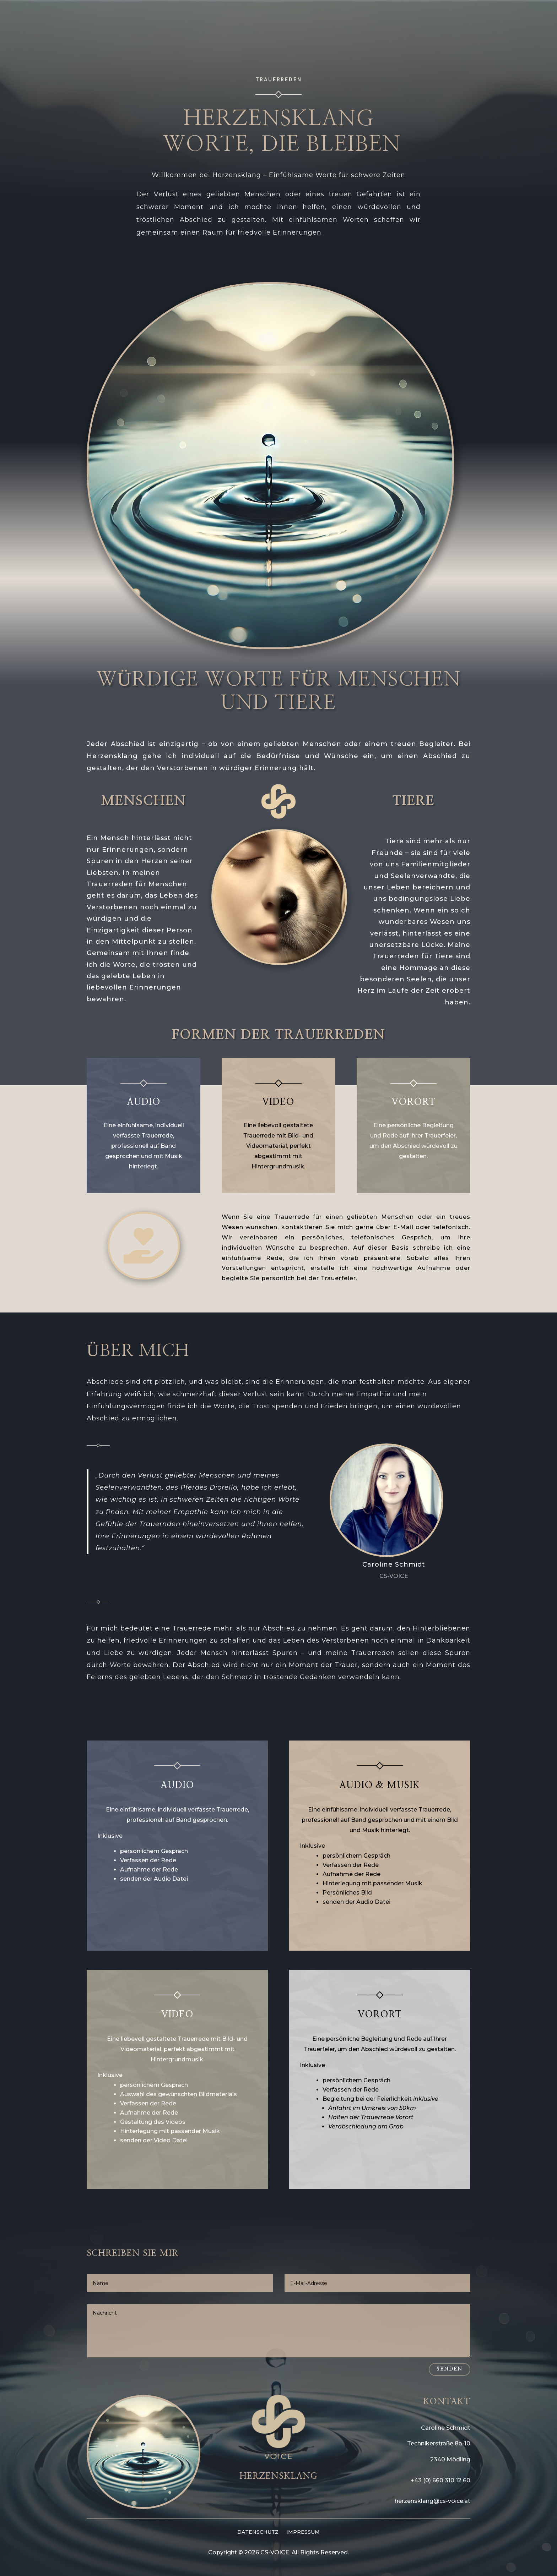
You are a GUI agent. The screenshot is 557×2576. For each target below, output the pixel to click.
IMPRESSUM (303, 2532)
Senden (450, 2369)
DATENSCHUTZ (257, 2532)
